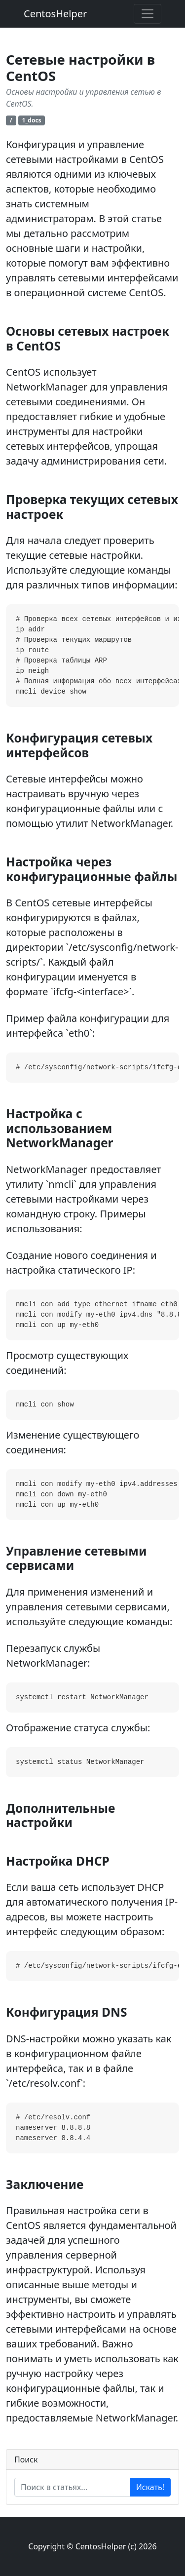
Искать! (150, 2487)
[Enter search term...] (72, 2487)
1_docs (31, 120)
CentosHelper (55, 13)
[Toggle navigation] (147, 14)
